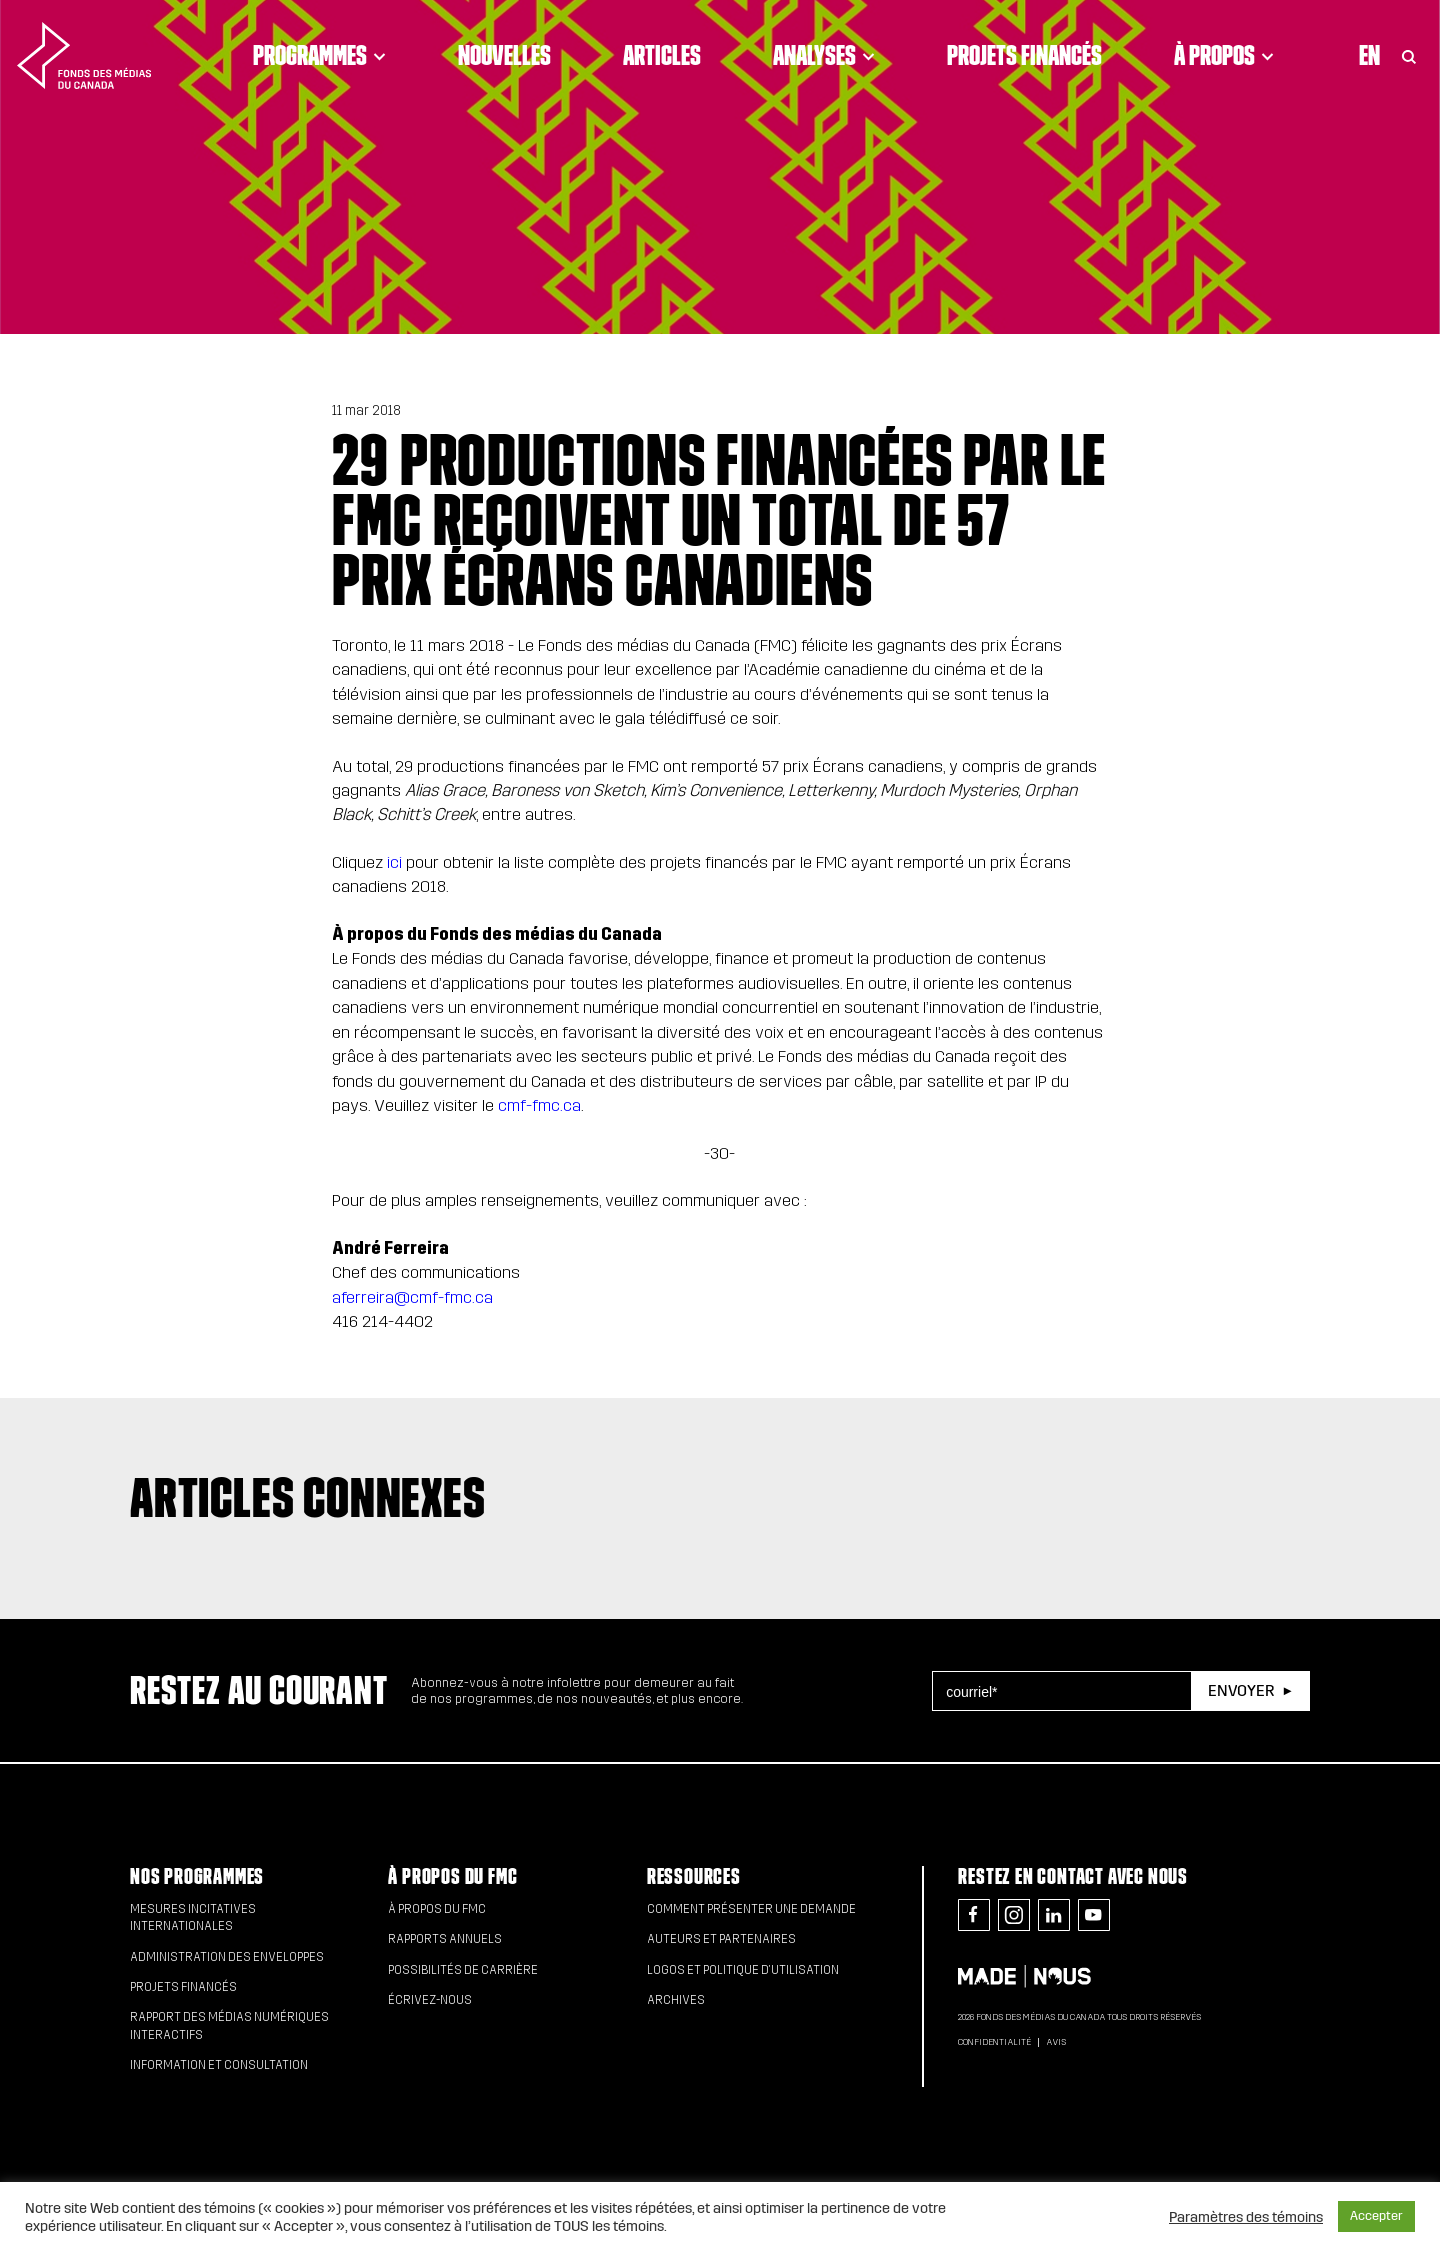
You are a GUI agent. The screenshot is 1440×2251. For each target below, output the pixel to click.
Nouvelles (504, 55)
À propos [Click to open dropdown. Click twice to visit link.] (1224, 55)
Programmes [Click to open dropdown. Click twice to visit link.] (319, 55)
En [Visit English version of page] (1369, 55)
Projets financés (1024, 55)
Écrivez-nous (430, 2000)
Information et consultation (219, 2065)
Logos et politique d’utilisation (743, 1970)
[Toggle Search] (1409, 55)
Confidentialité (994, 2042)
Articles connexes (308, 1497)
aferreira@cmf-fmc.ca (412, 1297)
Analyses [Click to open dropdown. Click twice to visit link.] (824, 55)
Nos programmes (197, 1876)
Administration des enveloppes (227, 1957)
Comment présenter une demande (751, 1909)
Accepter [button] (1376, 2216)
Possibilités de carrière (463, 1970)
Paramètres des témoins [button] (1246, 2217)
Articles (662, 55)
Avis (1056, 2042)
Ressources (694, 1876)
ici (394, 862)
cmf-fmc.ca (539, 1105)
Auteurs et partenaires (721, 1939)
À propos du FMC (452, 1876)
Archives (676, 2000)
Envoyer (1241, 1690)
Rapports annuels (445, 1939)
